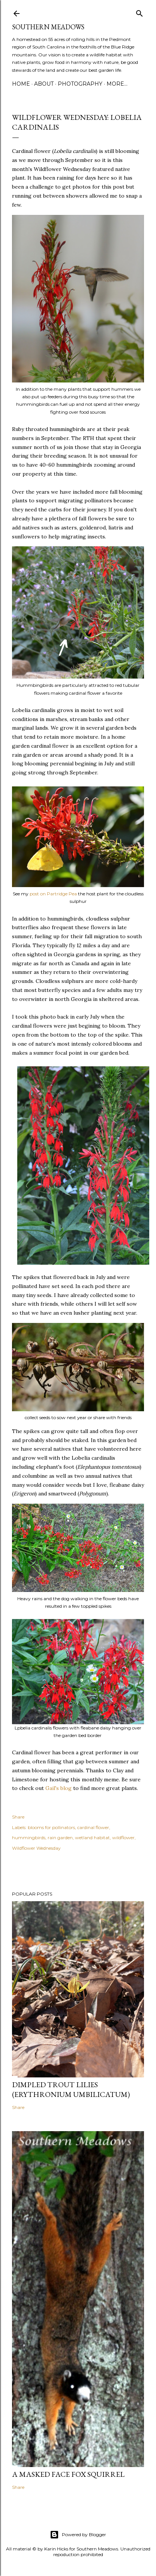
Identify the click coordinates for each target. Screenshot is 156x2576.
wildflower (123, 1837)
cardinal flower (93, 1827)
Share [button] (18, 1817)
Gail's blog (58, 1788)
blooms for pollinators (51, 1827)
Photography (80, 83)
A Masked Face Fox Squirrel (68, 2474)
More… (117, 83)
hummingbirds (28, 1837)
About (44, 83)
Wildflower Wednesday (36, 1848)
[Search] (139, 12)
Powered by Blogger (78, 2534)
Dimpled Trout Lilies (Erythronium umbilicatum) (71, 2089)
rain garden (60, 1837)
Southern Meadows (48, 27)
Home (21, 83)
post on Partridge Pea (53, 893)
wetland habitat (92, 1837)
